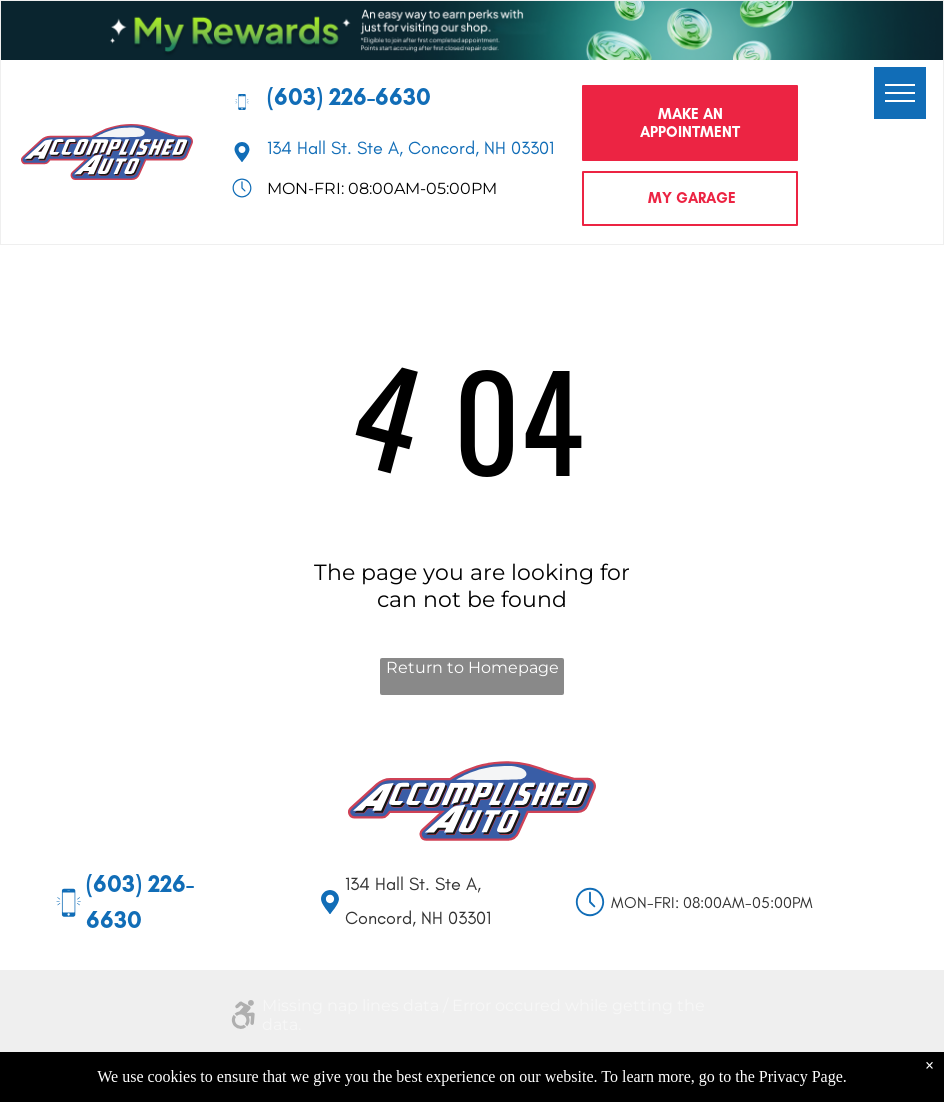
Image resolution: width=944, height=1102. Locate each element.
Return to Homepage (472, 667)
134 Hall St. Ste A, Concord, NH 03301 (410, 148)
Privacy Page (801, 1076)
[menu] (900, 93)
